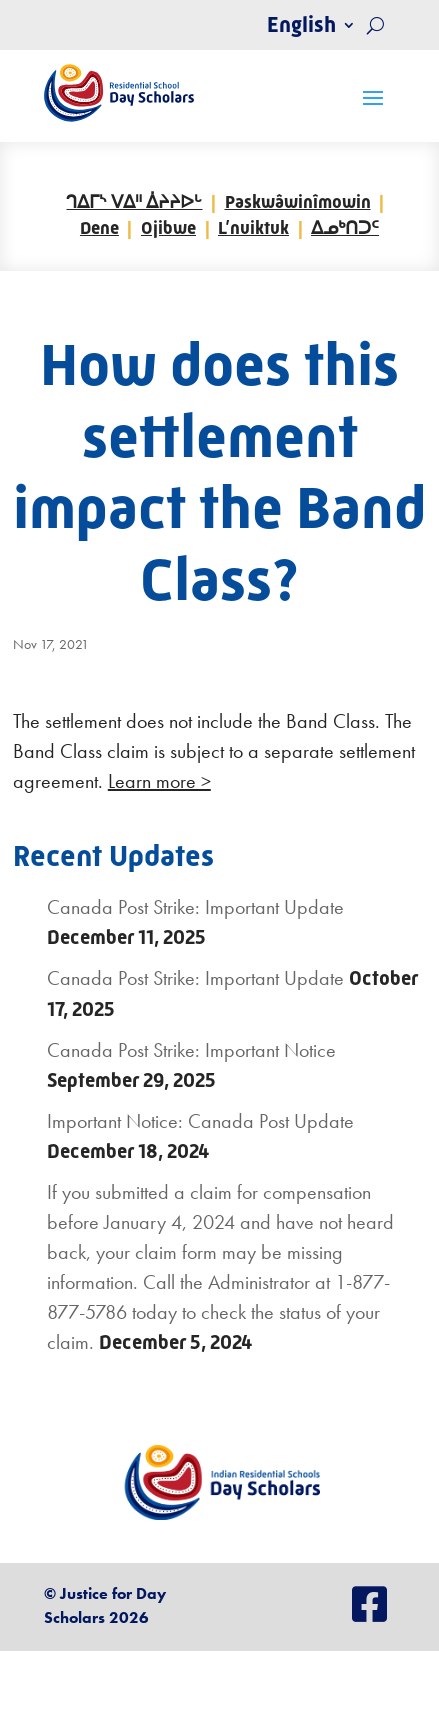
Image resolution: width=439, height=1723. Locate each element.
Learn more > (159, 781)
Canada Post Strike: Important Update (195, 907)
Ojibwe (168, 228)
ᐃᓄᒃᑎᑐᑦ (345, 228)
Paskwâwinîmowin (298, 202)
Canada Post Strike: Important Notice (191, 1050)
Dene (99, 228)
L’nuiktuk (253, 228)
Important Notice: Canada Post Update (200, 1121)
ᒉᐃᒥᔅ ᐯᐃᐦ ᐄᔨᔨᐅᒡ (134, 202)
